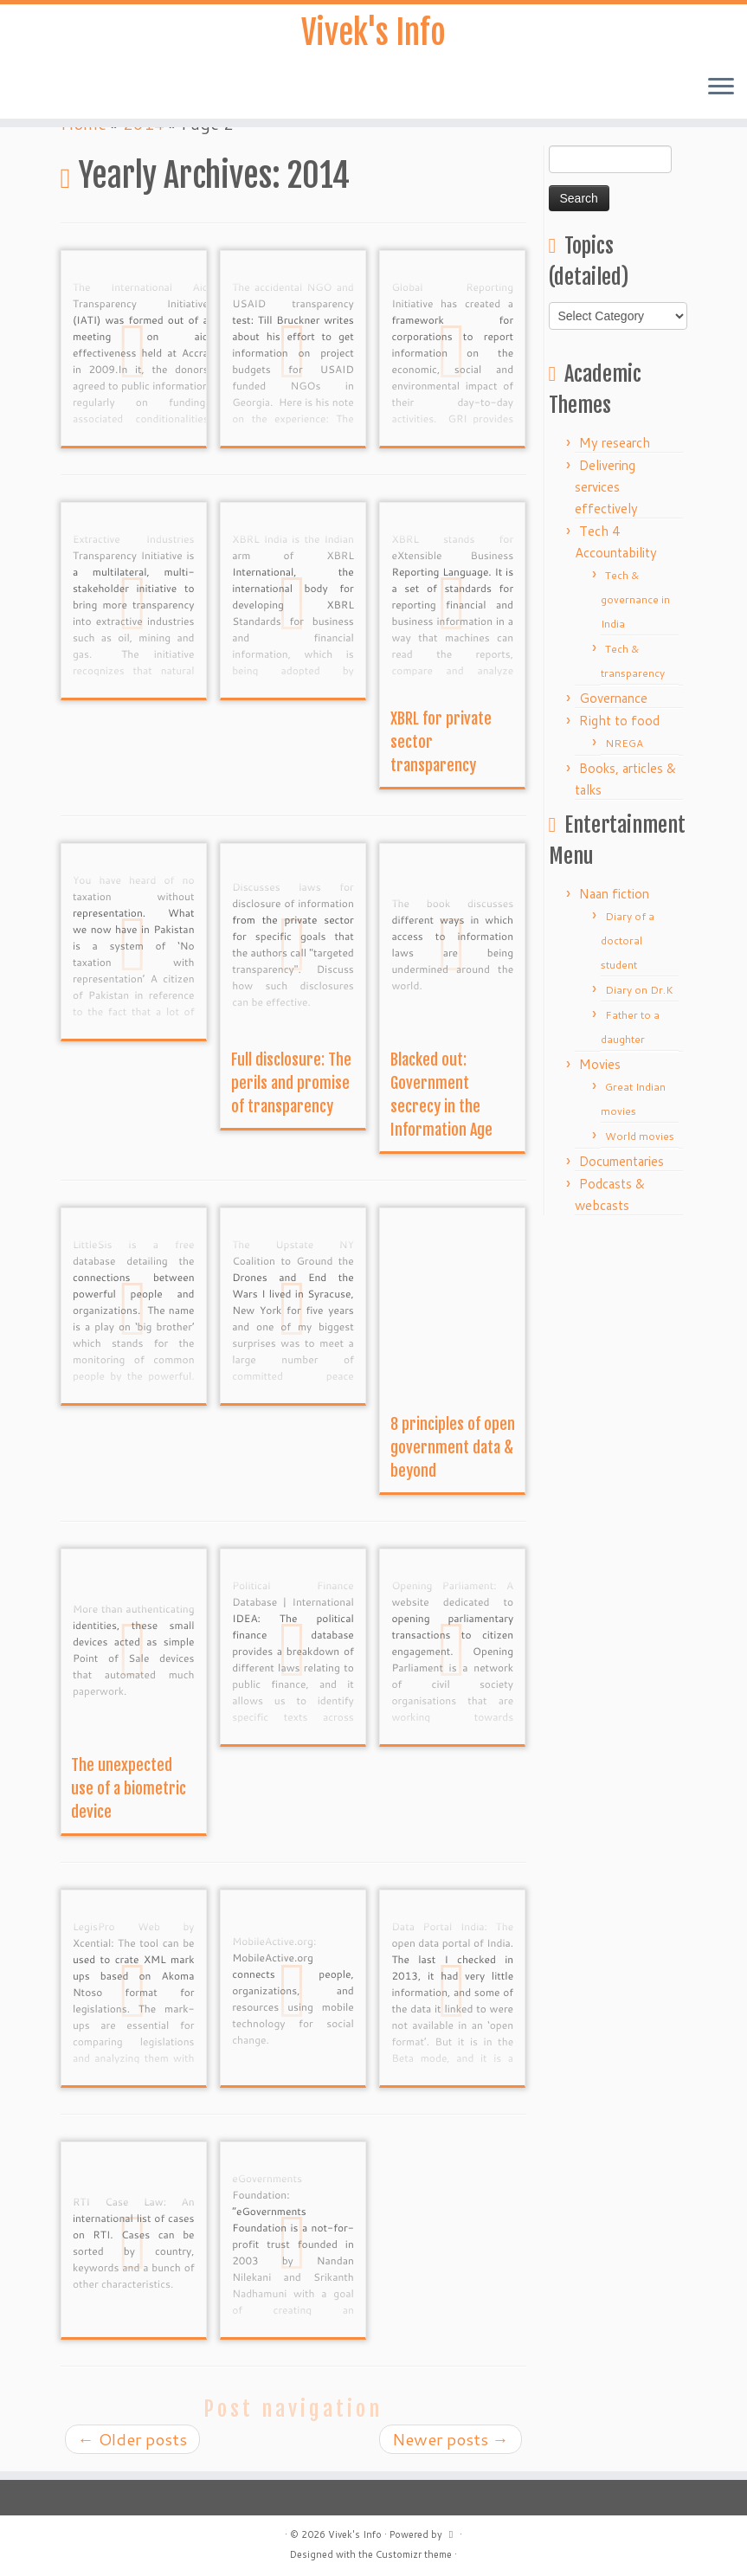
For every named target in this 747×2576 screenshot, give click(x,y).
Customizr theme (414, 2554)
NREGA (624, 743)
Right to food (619, 721)
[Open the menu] (721, 92)
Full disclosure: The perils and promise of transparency (291, 1083)
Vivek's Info (374, 34)
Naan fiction (614, 894)
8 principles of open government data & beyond (452, 1447)
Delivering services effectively (606, 487)
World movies (639, 1136)
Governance (613, 698)
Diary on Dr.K (639, 989)
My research (614, 443)
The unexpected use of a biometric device (128, 1788)
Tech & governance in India (635, 599)
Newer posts (450, 2438)
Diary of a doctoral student (627, 940)
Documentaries (621, 1161)
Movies (600, 1064)
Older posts (132, 2438)
